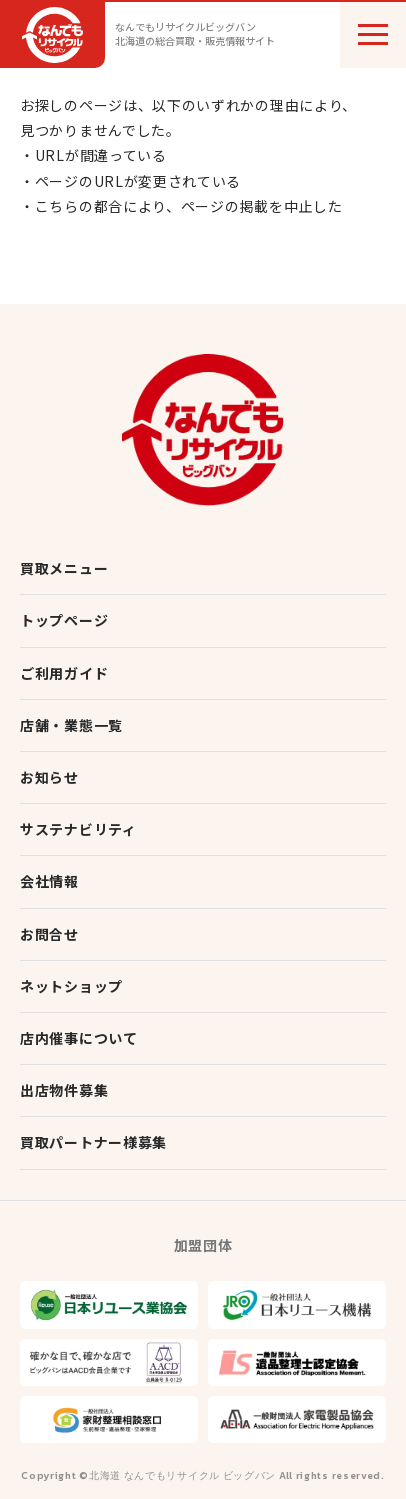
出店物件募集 (64, 1090)
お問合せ (49, 934)
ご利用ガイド (64, 673)
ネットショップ (71, 986)
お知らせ (49, 777)
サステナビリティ (78, 829)
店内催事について (79, 1038)
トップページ (64, 620)
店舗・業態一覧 (71, 725)
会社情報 (49, 881)
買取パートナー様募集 (93, 1142)
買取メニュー (64, 568)
